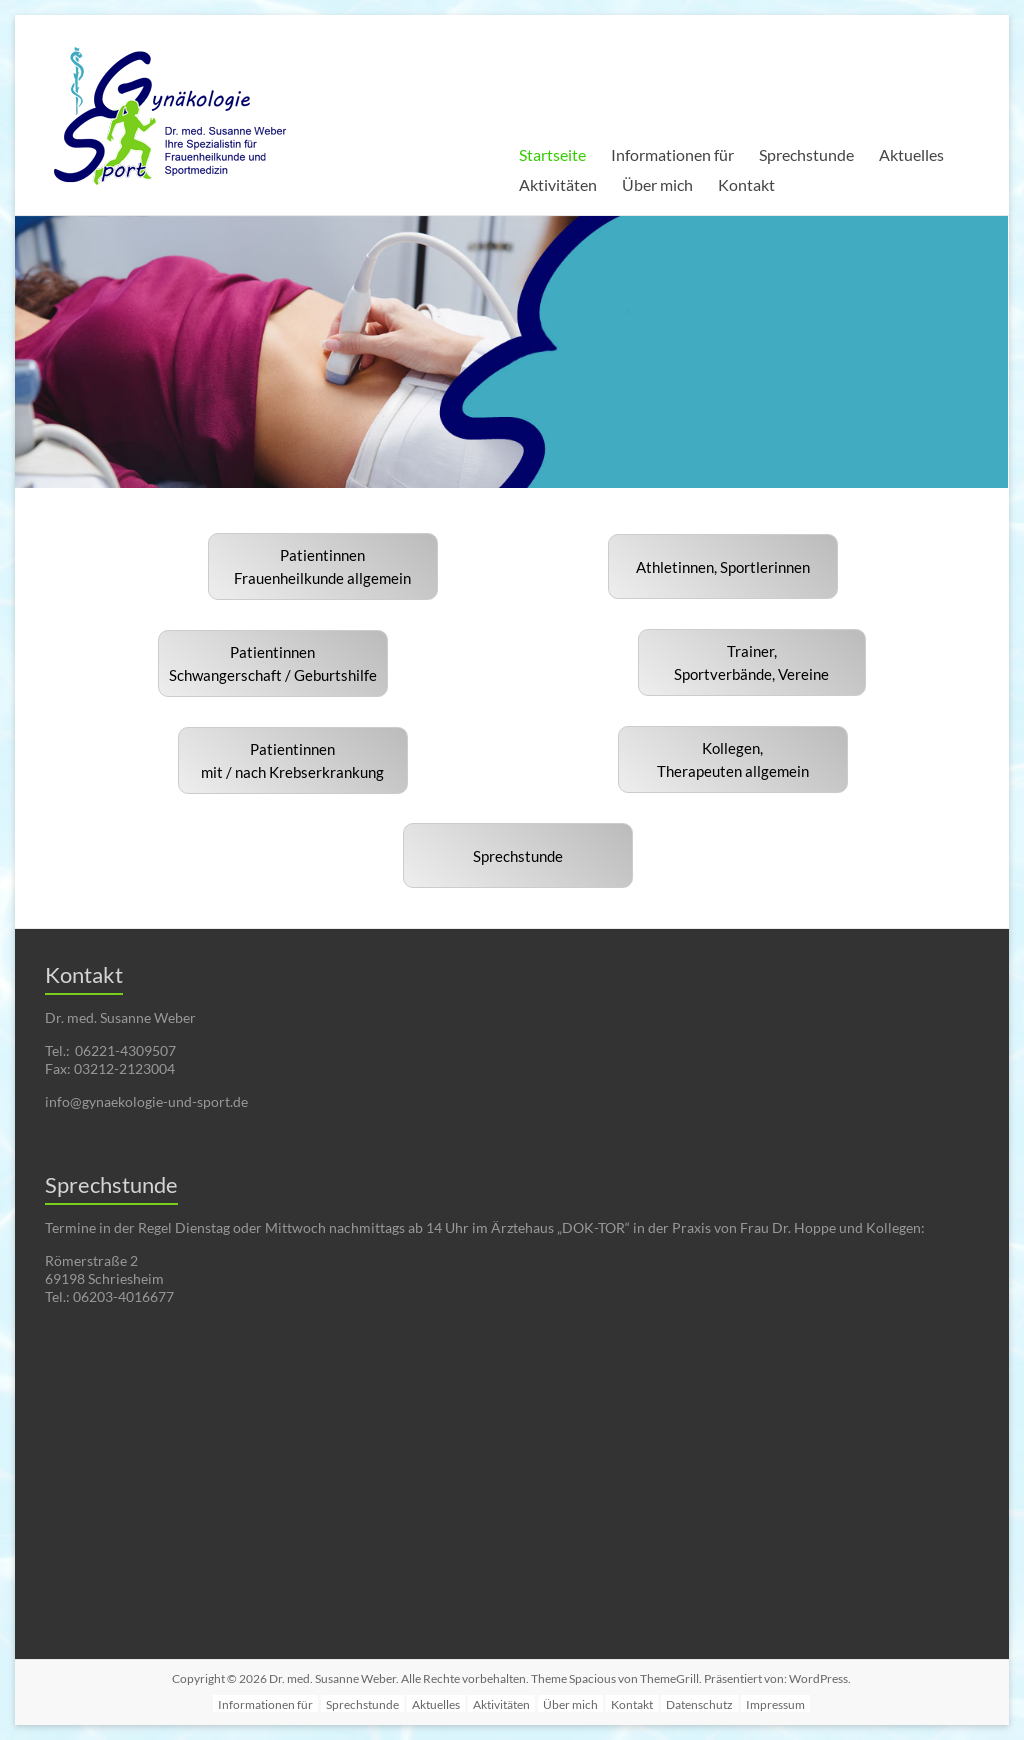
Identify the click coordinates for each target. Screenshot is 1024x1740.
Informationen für (672, 154)
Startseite (552, 154)
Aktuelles (911, 154)
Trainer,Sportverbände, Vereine (751, 662)
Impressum (775, 1704)
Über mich (657, 184)
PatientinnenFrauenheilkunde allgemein (322, 566)
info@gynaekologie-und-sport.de (146, 1101)
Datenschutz (699, 1704)
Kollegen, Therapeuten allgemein (733, 759)
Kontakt (746, 184)
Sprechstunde (806, 154)
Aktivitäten (558, 184)
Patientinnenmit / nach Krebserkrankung (292, 760)
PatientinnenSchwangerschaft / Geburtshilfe (273, 663)
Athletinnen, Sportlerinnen (723, 567)
